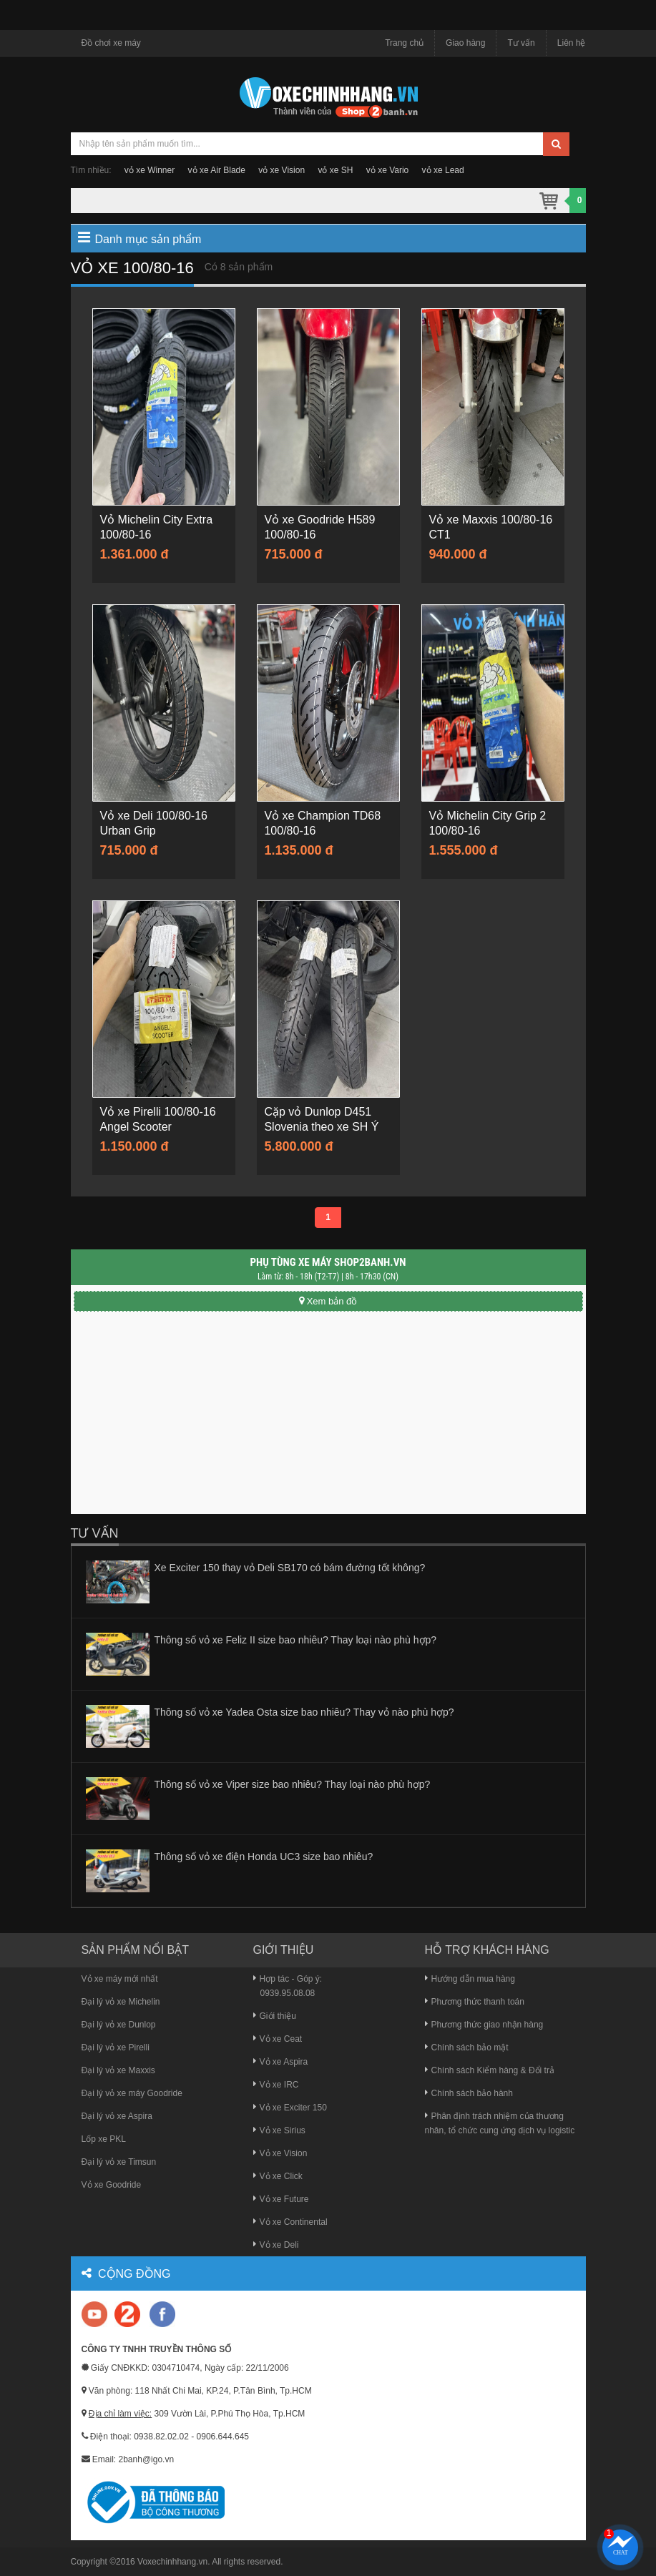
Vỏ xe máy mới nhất (120, 1979)
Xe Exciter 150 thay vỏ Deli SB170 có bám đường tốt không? (290, 1567)
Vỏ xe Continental (290, 2222)
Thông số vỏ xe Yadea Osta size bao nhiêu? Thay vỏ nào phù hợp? (304, 1712)
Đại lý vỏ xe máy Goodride (132, 2093)
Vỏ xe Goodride (112, 2185)
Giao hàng (465, 43)
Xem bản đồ (328, 1301)
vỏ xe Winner (149, 170)
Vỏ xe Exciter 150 (290, 2108)
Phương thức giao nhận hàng (484, 2025)
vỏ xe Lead (443, 170)
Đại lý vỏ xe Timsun (119, 2162)
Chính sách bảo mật (467, 2047)
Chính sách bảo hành (469, 2093)
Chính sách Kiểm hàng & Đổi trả (489, 2070)
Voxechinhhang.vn (172, 2562)
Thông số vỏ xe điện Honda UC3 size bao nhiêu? (264, 1856)
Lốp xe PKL (104, 2139)
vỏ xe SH (335, 170)
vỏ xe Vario (387, 170)
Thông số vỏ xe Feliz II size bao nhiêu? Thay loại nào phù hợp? (296, 1640)
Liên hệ (571, 43)
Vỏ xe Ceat (278, 2039)
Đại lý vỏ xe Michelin (121, 2002)
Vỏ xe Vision (280, 2153)
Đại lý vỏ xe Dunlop (119, 2025)
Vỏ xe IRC (276, 2085)
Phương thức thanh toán (474, 2002)
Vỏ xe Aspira (280, 2062)
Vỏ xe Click (278, 2176)
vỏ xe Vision (281, 170)
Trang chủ (404, 43)
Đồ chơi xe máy (111, 43)
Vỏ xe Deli (276, 2245)
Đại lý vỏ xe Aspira (117, 2116)
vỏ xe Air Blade (216, 170)
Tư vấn (520, 43)
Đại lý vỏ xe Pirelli (116, 2047)
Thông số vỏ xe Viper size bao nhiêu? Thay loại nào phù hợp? (293, 1784)
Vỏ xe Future (281, 2199)
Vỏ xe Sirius (279, 2130)
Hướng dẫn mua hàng (470, 1979)
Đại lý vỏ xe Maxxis (118, 2070)
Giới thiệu (274, 2016)
